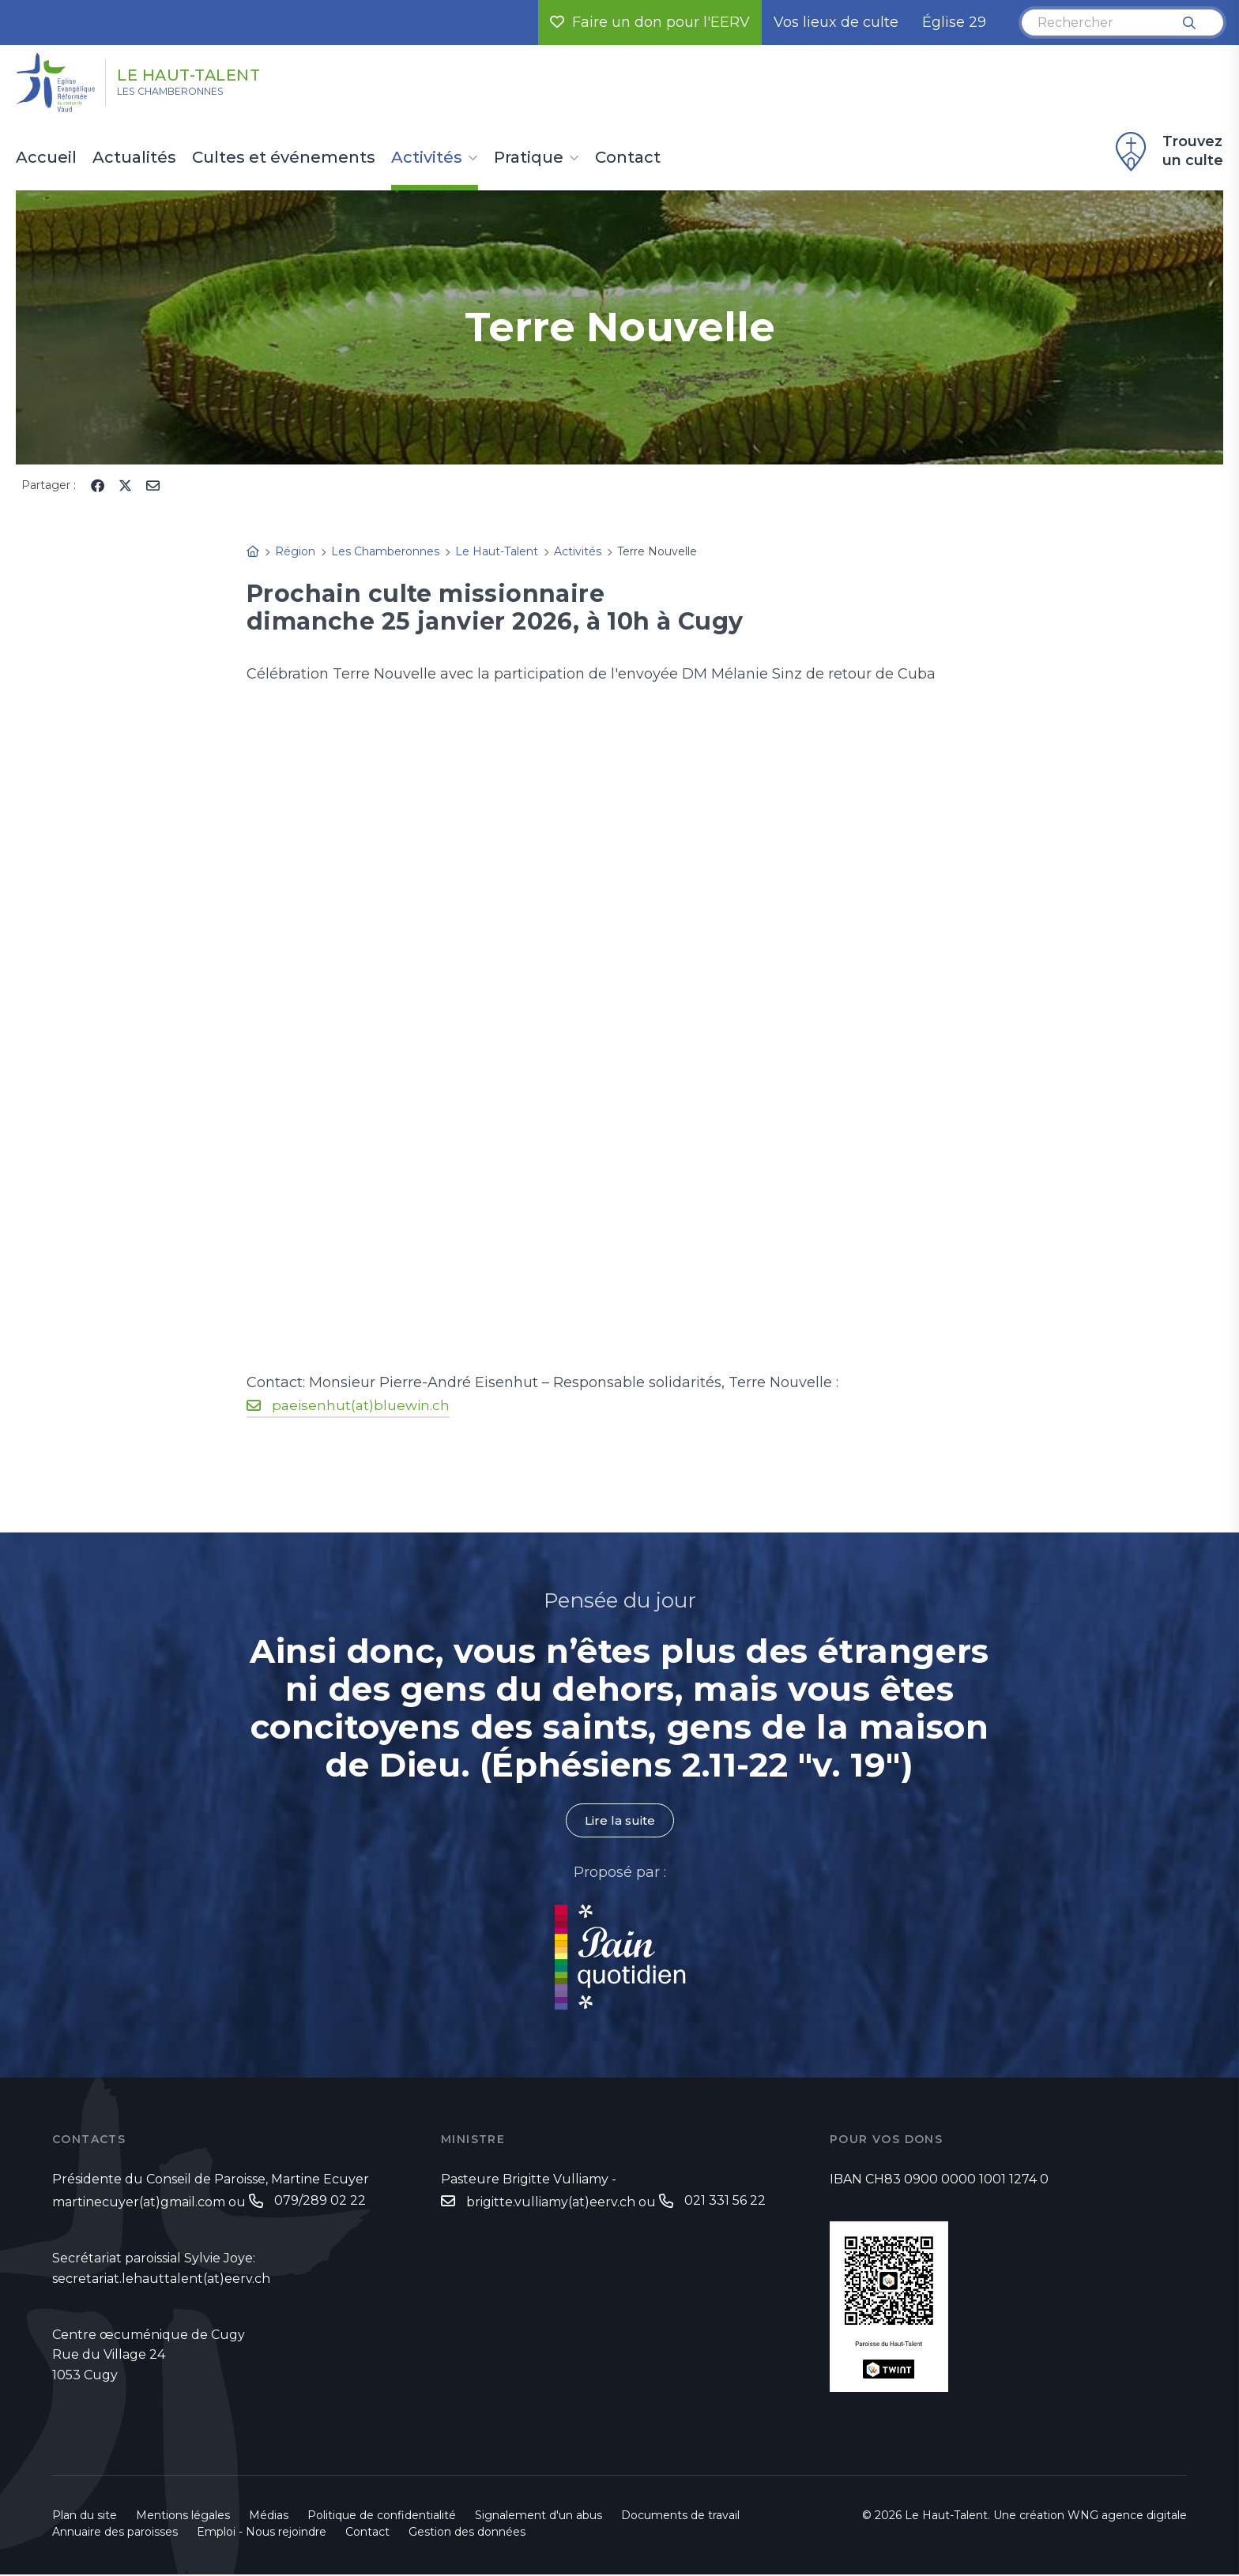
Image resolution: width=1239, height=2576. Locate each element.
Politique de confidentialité (381, 2517)
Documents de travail (680, 2517)
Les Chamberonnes (191, 95)
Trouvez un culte (1167, 151)
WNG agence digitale (1127, 2517)
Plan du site (84, 2517)
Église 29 (954, 22)
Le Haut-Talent (220, 73)
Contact (628, 158)
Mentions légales (183, 2517)
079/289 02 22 (320, 2201)
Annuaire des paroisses (115, 2533)
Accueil (46, 158)
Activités (426, 158)
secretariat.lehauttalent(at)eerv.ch (161, 2280)
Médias (268, 2517)
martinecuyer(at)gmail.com (138, 2203)
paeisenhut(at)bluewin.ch (363, 1405)
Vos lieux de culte (836, 22)
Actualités (134, 158)
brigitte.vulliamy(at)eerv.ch (550, 2203)
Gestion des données (467, 2533)
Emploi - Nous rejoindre (261, 2533)
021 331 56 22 (725, 2201)
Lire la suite (619, 1821)
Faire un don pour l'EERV (650, 22)
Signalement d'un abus (538, 2517)
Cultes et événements (283, 158)
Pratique (528, 158)
